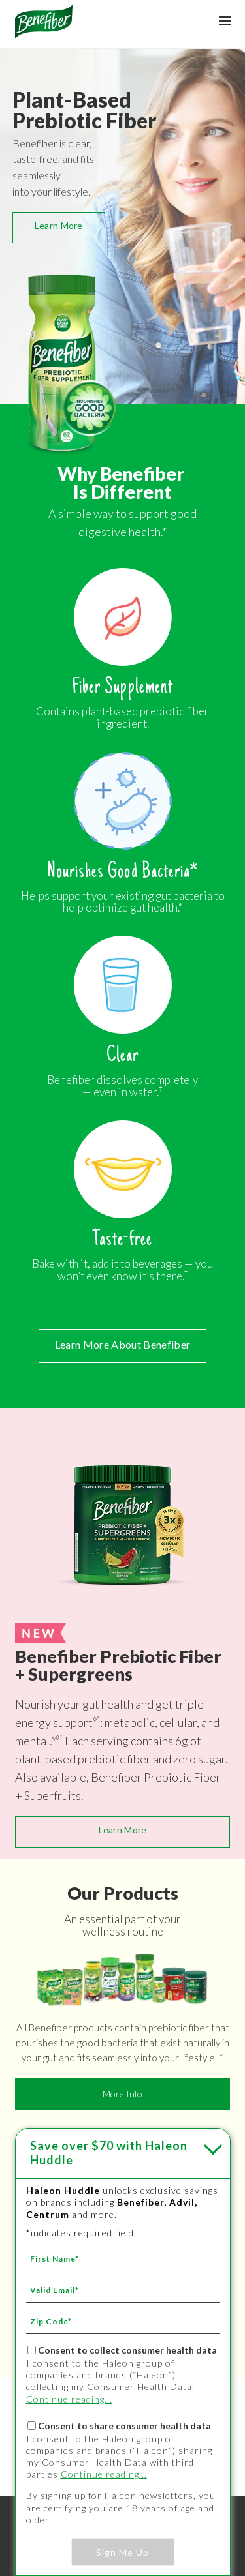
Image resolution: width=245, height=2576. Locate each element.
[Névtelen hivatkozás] (44, 34)
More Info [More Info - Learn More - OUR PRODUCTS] (122, 2093)
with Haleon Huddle (109, 2152)
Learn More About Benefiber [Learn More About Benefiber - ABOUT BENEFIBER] (122, 1344)
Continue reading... (69, 2398)
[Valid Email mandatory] (123, 2290)
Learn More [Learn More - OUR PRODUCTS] (59, 225)
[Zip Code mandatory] (123, 2321)
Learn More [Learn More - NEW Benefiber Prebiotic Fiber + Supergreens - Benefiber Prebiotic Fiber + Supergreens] (123, 1829)
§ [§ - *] (54, 1737)
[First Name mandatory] (123, 2258)
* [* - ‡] (98, 1719)
